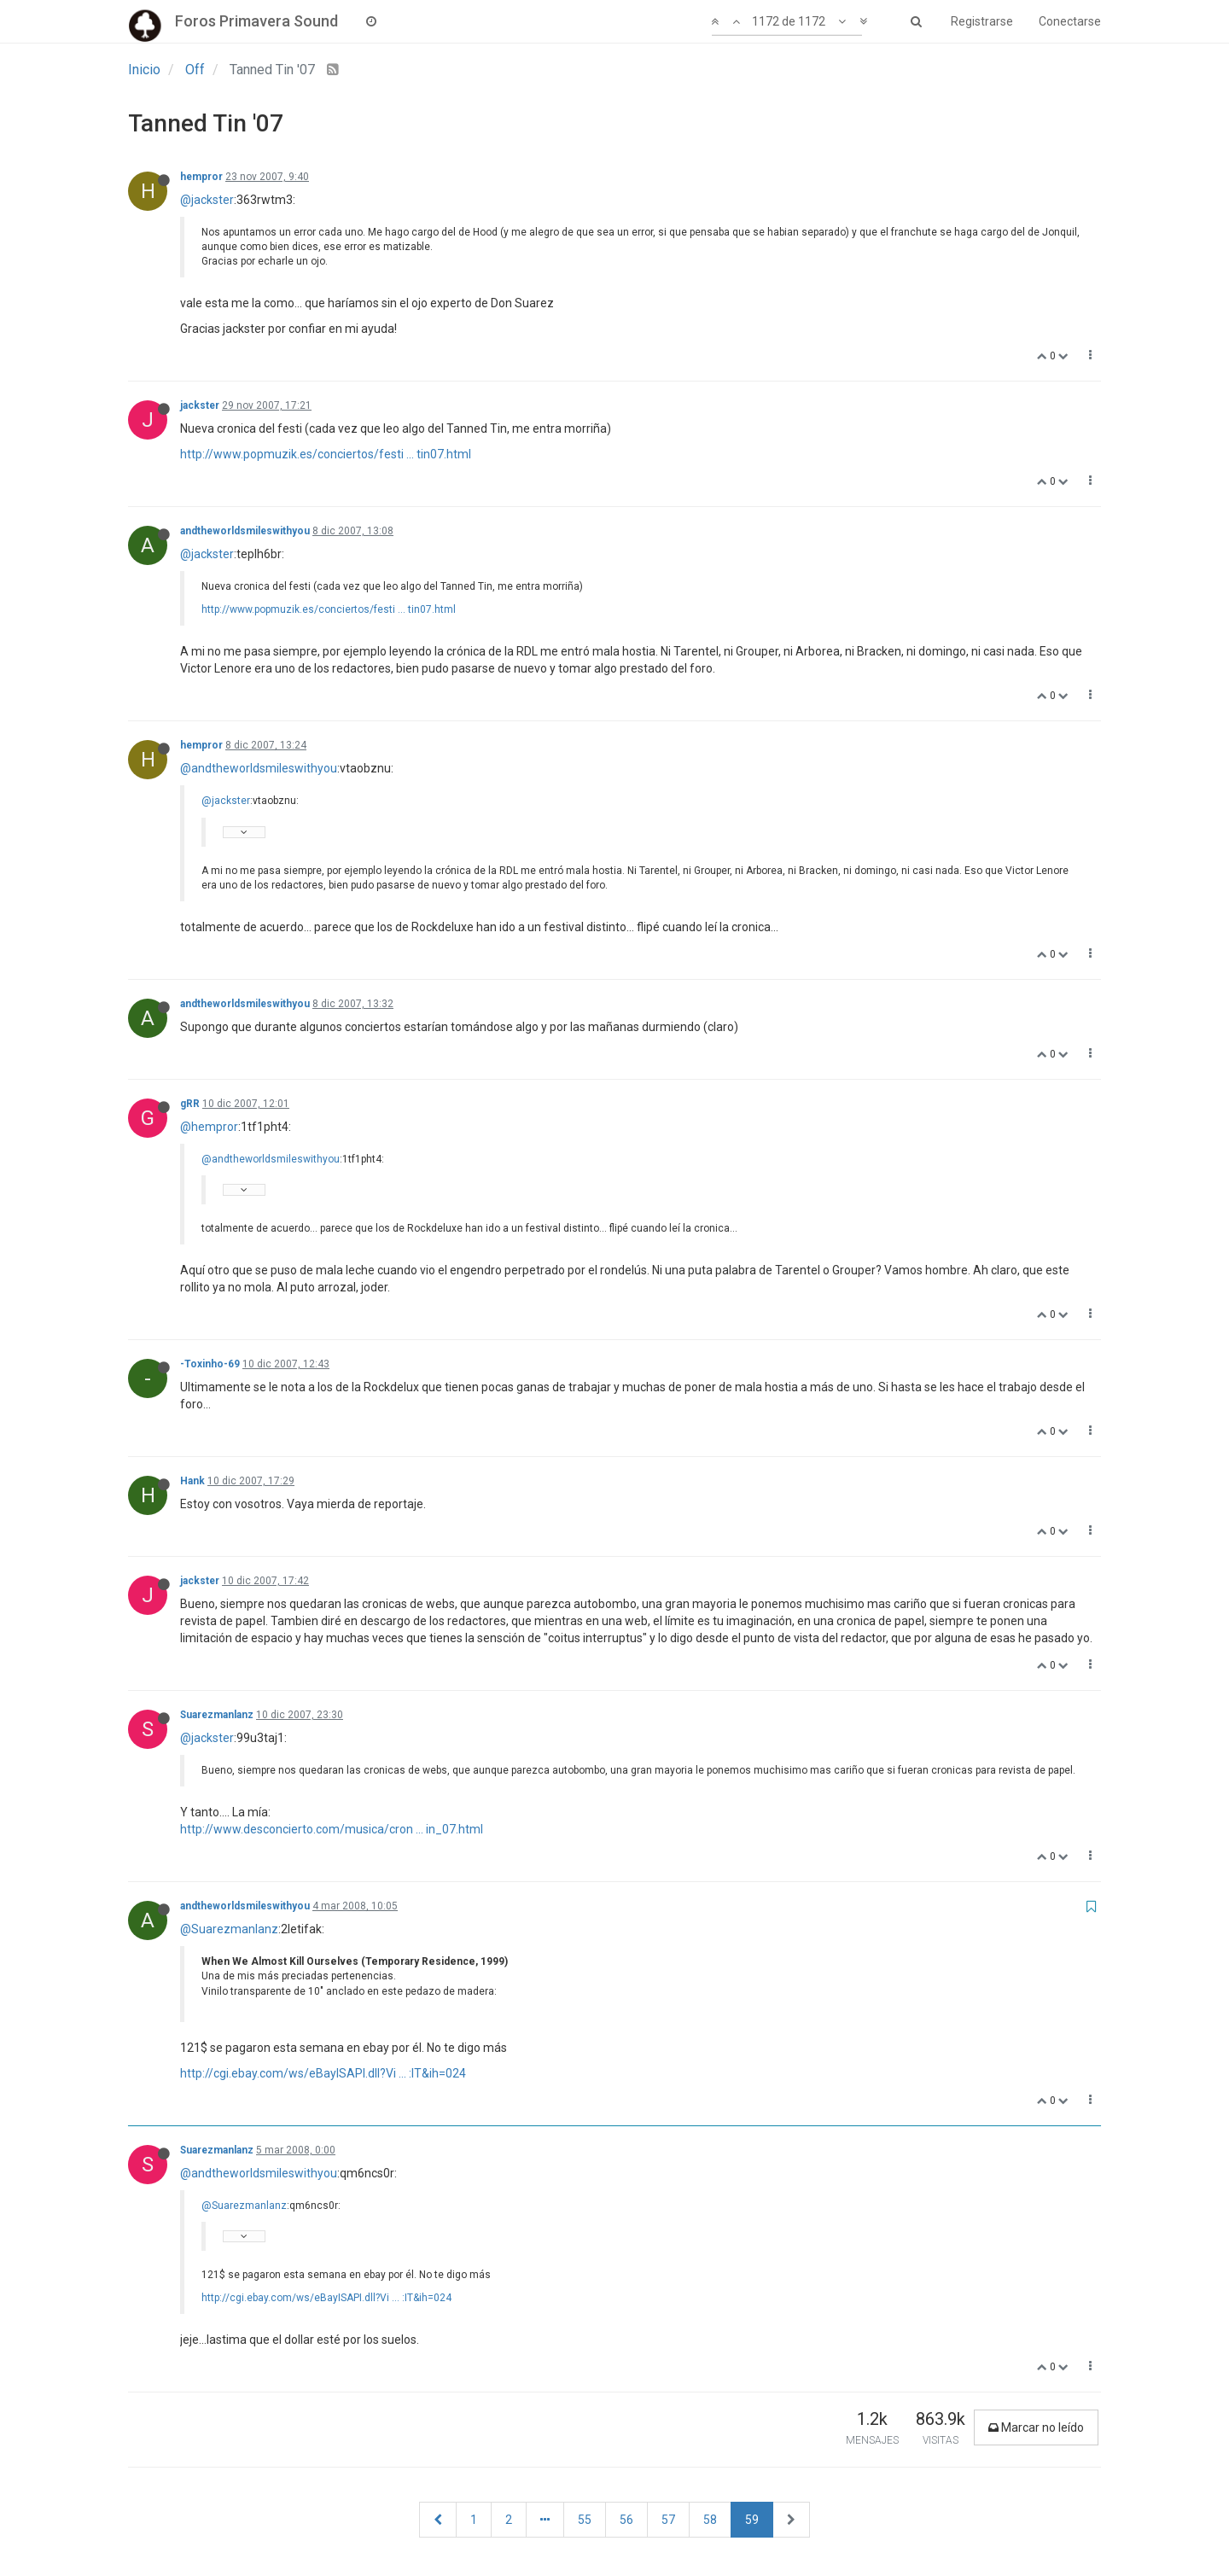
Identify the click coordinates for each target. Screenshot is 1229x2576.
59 (752, 2519)
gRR (190, 1104)
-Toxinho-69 (210, 1364)
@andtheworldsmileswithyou (258, 768)
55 (584, 2519)
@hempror (209, 1127)
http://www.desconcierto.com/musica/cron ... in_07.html (331, 1829)
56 (626, 2519)
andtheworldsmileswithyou (245, 531)
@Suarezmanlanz (229, 1929)
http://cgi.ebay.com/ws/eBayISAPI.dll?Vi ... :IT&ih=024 (323, 2073)
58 (710, 2519)
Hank (192, 1481)
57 (668, 2519)
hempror (201, 177)
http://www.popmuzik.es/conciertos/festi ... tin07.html (325, 454)
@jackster (207, 200)
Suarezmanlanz (216, 1715)
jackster (199, 405)
